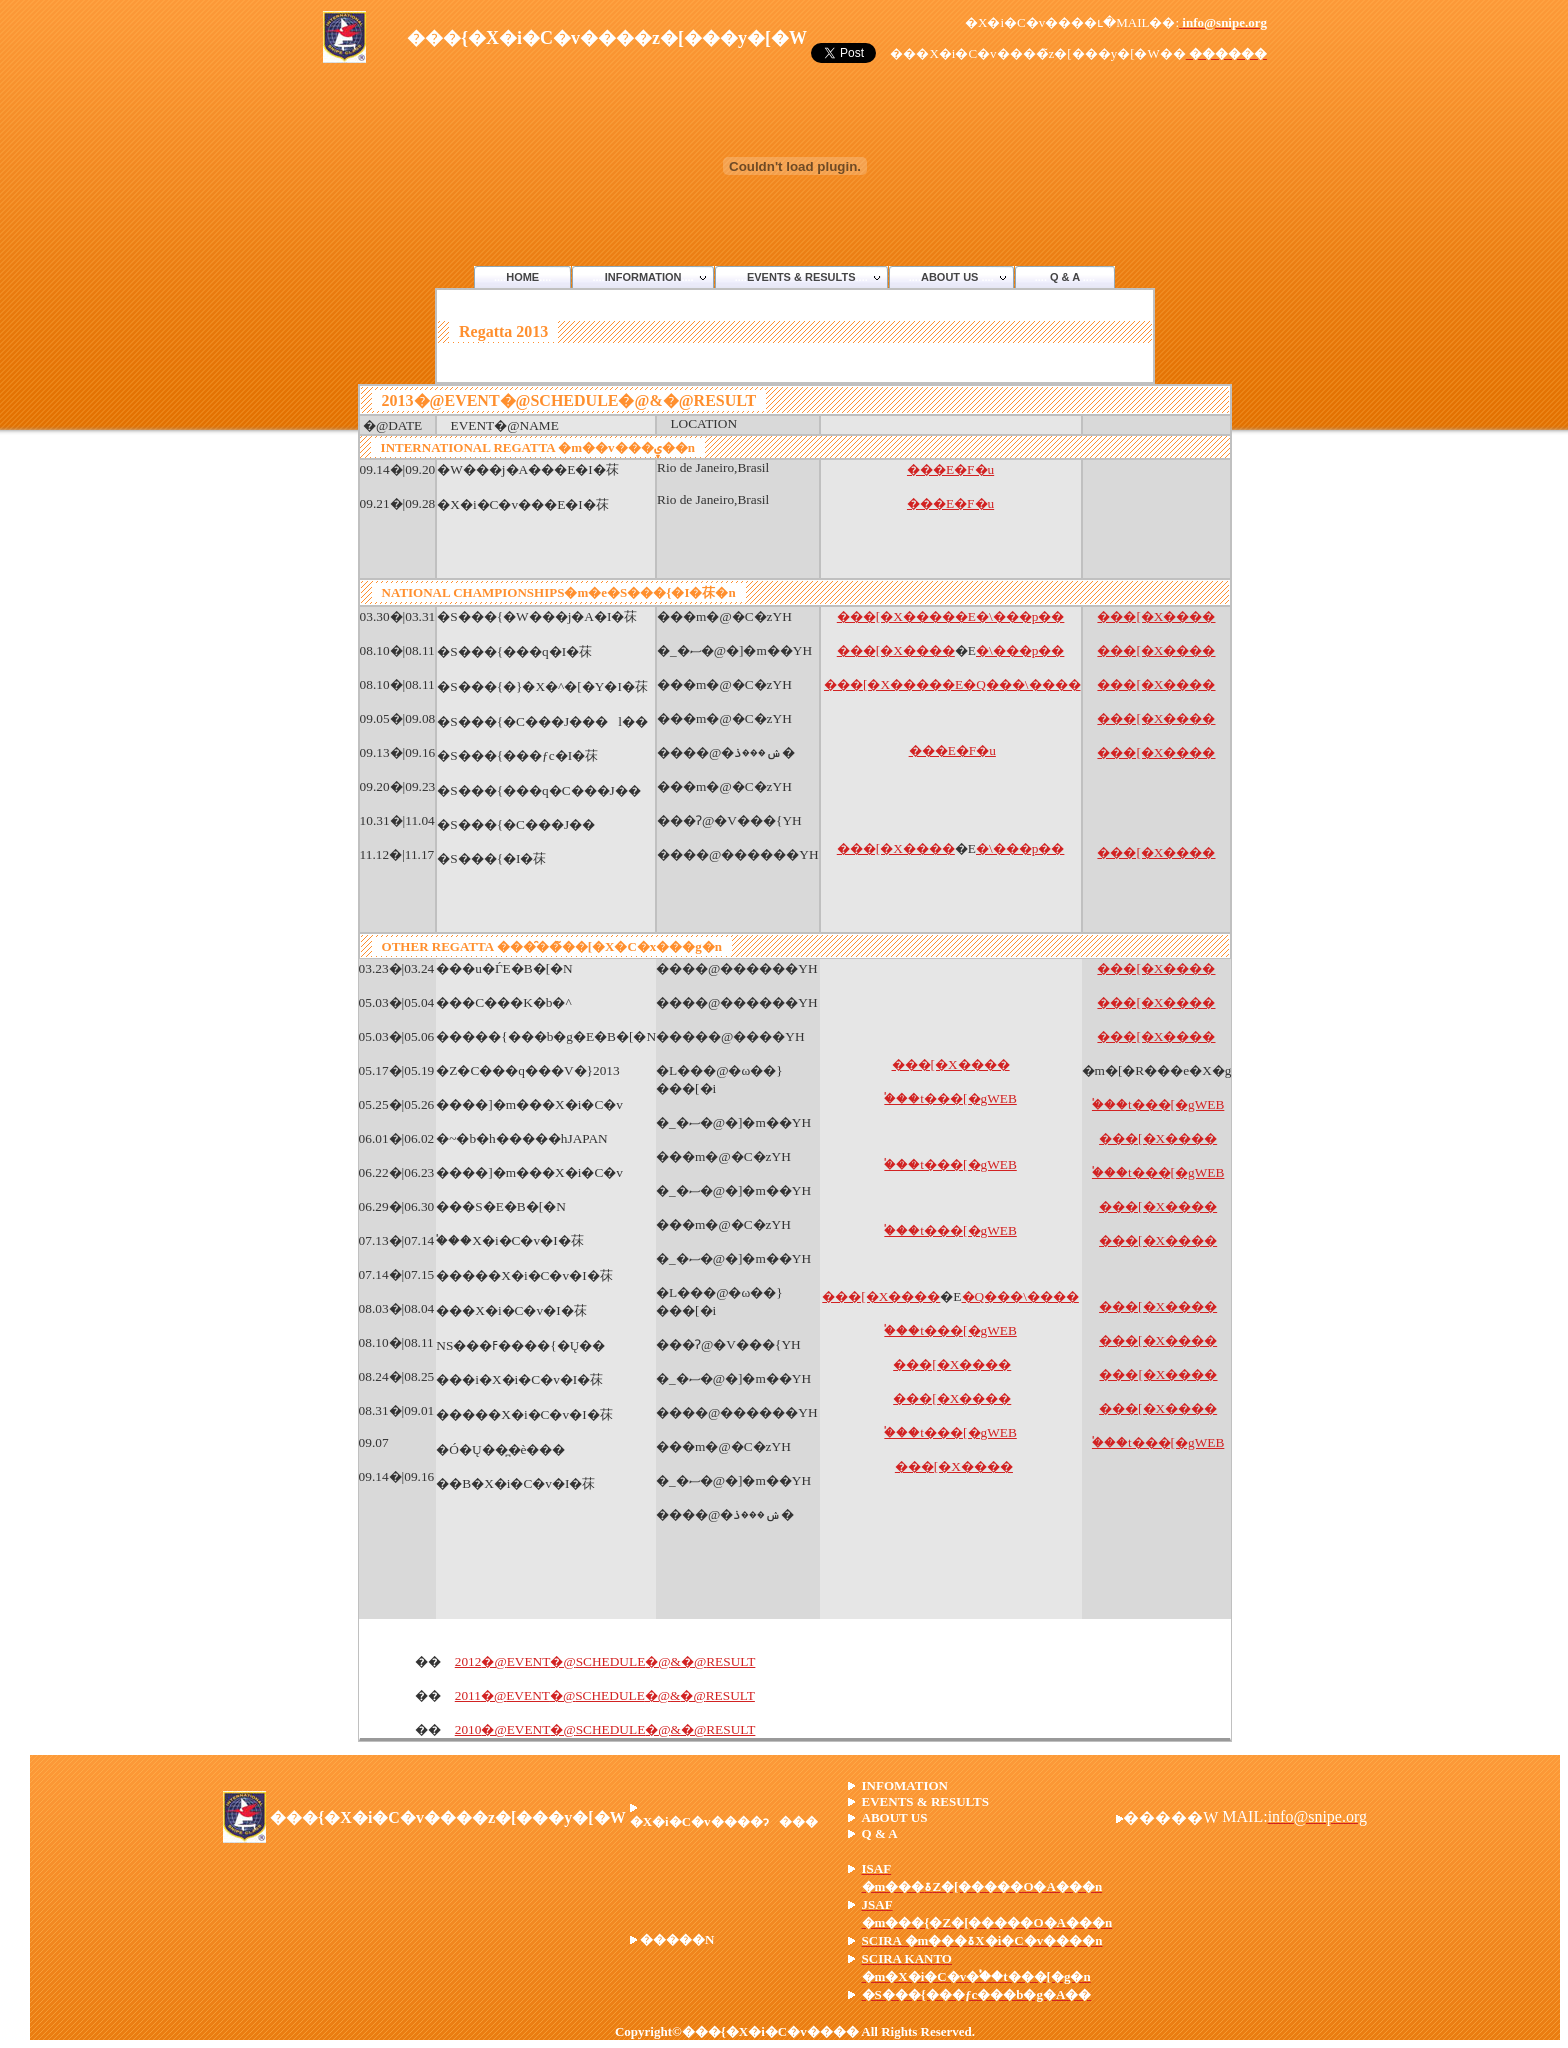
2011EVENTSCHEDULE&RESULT (605, 1695)
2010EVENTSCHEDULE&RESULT (605, 1729)
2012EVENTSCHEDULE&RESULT (605, 1661)
